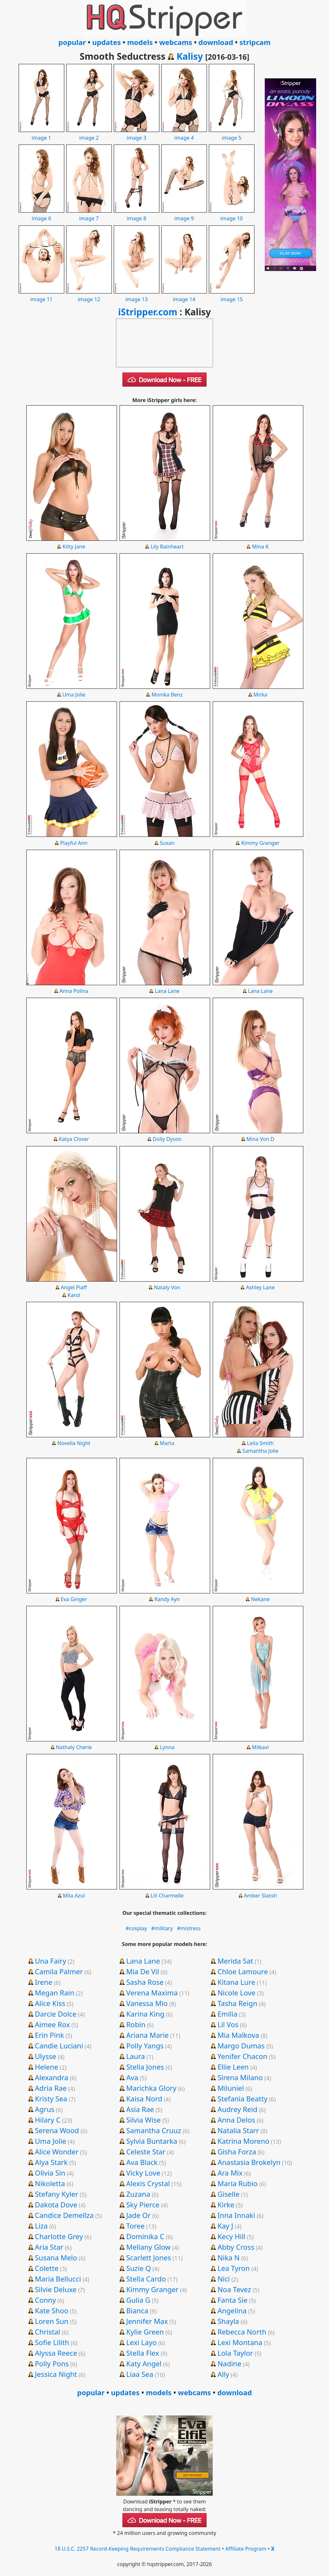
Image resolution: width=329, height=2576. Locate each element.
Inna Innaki (236, 2215)
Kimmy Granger (260, 842)
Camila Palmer (59, 1971)
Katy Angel (144, 2363)
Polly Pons (52, 2363)
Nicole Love (236, 1992)
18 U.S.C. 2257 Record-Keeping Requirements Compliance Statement (138, 2548)
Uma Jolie (73, 694)
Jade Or (138, 2215)
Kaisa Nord (144, 2098)
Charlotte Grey (59, 2236)
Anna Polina (73, 990)
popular (72, 42)
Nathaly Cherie (74, 1747)
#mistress (189, 1928)
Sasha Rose (145, 1982)
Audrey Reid (237, 2109)
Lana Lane (167, 990)
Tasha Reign (237, 2003)
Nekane (260, 1599)
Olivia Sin (50, 2172)
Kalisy (189, 56)
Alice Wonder (56, 2151)
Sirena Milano (240, 2077)
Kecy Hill (231, 2236)
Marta (167, 1443)
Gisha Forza (237, 2151)
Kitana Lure (236, 1982)
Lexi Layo (141, 2342)
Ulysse (45, 2056)
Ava (132, 2077)
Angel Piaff (74, 1287)
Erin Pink (49, 2035)
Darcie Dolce (55, 2014)
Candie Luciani (59, 2045)
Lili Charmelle (167, 1895)
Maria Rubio (238, 2183)
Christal (47, 2331)
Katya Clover (74, 1139)
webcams (175, 42)
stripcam (255, 42)
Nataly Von (167, 1287)
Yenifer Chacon (242, 2056)
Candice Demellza (64, 2215)
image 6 (41, 214)
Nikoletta (50, 2183)
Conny (45, 2300)
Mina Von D (260, 1139)
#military (162, 1928)
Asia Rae (140, 2109)
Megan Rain (54, 1992)
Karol (73, 1295)
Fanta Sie (233, 2300)
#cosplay (136, 1928)
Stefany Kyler (56, 2194)
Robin (136, 2024)
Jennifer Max (147, 2321)
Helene (46, 2067)
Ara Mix (230, 2172)
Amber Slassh (260, 1895)
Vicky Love (143, 2172)
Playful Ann (73, 842)
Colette (46, 2268)
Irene (43, 1982)
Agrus (44, 2109)
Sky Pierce (143, 2204)
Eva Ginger (74, 1599)
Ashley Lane (260, 1287)
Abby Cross (236, 2247)
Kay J (225, 2225)
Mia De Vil (142, 1971)
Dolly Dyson (167, 1139)
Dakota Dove (56, 2204)
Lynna (167, 1747)
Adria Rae (51, 2088)
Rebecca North (242, 2331)
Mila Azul (74, 1895)
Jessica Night (56, 2374)
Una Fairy (50, 1961)
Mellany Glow (148, 2247)
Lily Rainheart (167, 546)
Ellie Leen (233, 2067)
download (216, 42)
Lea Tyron (234, 2268)
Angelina (232, 2310)
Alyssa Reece (56, 2353)
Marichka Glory (151, 2088)
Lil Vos (228, 2024)
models (140, 42)
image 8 (136, 214)
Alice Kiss (50, 2003)
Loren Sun (51, 2321)
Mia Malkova (238, 2035)
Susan (167, 842)
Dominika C (145, 2236)
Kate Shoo (51, 2310)
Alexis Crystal (148, 2183)
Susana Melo (56, 2257)
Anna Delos (236, 2120)
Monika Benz (166, 694)
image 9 (184, 214)
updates (106, 42)
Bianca (137, 2310)
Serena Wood (57, 2130)
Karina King (145, 2014)
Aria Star (49, 2247)
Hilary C (47, 2120)
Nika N (229, 2257)
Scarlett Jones (148, 2257)
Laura (135, 2056)
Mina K (260, 546)
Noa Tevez (234, 2289)
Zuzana (138, 2194)
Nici (224, 2278)
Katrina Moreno (244, 2141)
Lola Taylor (235, 2353)
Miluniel (231, 2088)
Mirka (260, 694)
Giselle (228, 2194)
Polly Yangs (145, 2045)
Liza (41, 2225)
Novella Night (74, 1443)
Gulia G (138, 2300)
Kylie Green (145, 2331)
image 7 (89, 214)
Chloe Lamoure (243, 1971)
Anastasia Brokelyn (249, 2162)
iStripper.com (147, 312)
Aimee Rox (52, 2024)
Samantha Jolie (260, 1450)
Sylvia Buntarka (151, 2141)
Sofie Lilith (52, 2342)
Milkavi (260, 1747)
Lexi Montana (240, 2342)
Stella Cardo (146, 2278)
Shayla (228, 2321)
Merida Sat (235, 1961)
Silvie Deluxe (55, 2289)
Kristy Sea (51, 2098)
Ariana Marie (147, 2035)
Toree (135, 2225)
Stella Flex (142, 2353)
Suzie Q (138, 2268)
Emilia (227, 2014)
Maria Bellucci (58, 2278)
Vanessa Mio (147, 2003)
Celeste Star (145, 2151)
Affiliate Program (245, 2548)
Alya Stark (51, 2162)
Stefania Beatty (243, 2098)
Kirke (226, 2204)
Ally (223, 2374)
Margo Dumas (241, 2045)
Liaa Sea (139, 2374)
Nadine (229, 2363)
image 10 (231, 214)
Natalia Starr (238, 2130)
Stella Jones (145, 2067)
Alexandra (51, 2077)
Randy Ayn (167, 1599)
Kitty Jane (74, 546)
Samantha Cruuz (153, 2130)
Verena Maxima (152, 1992)
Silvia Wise (143, 2120)
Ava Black (142, 2162)
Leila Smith (260, 1443)
